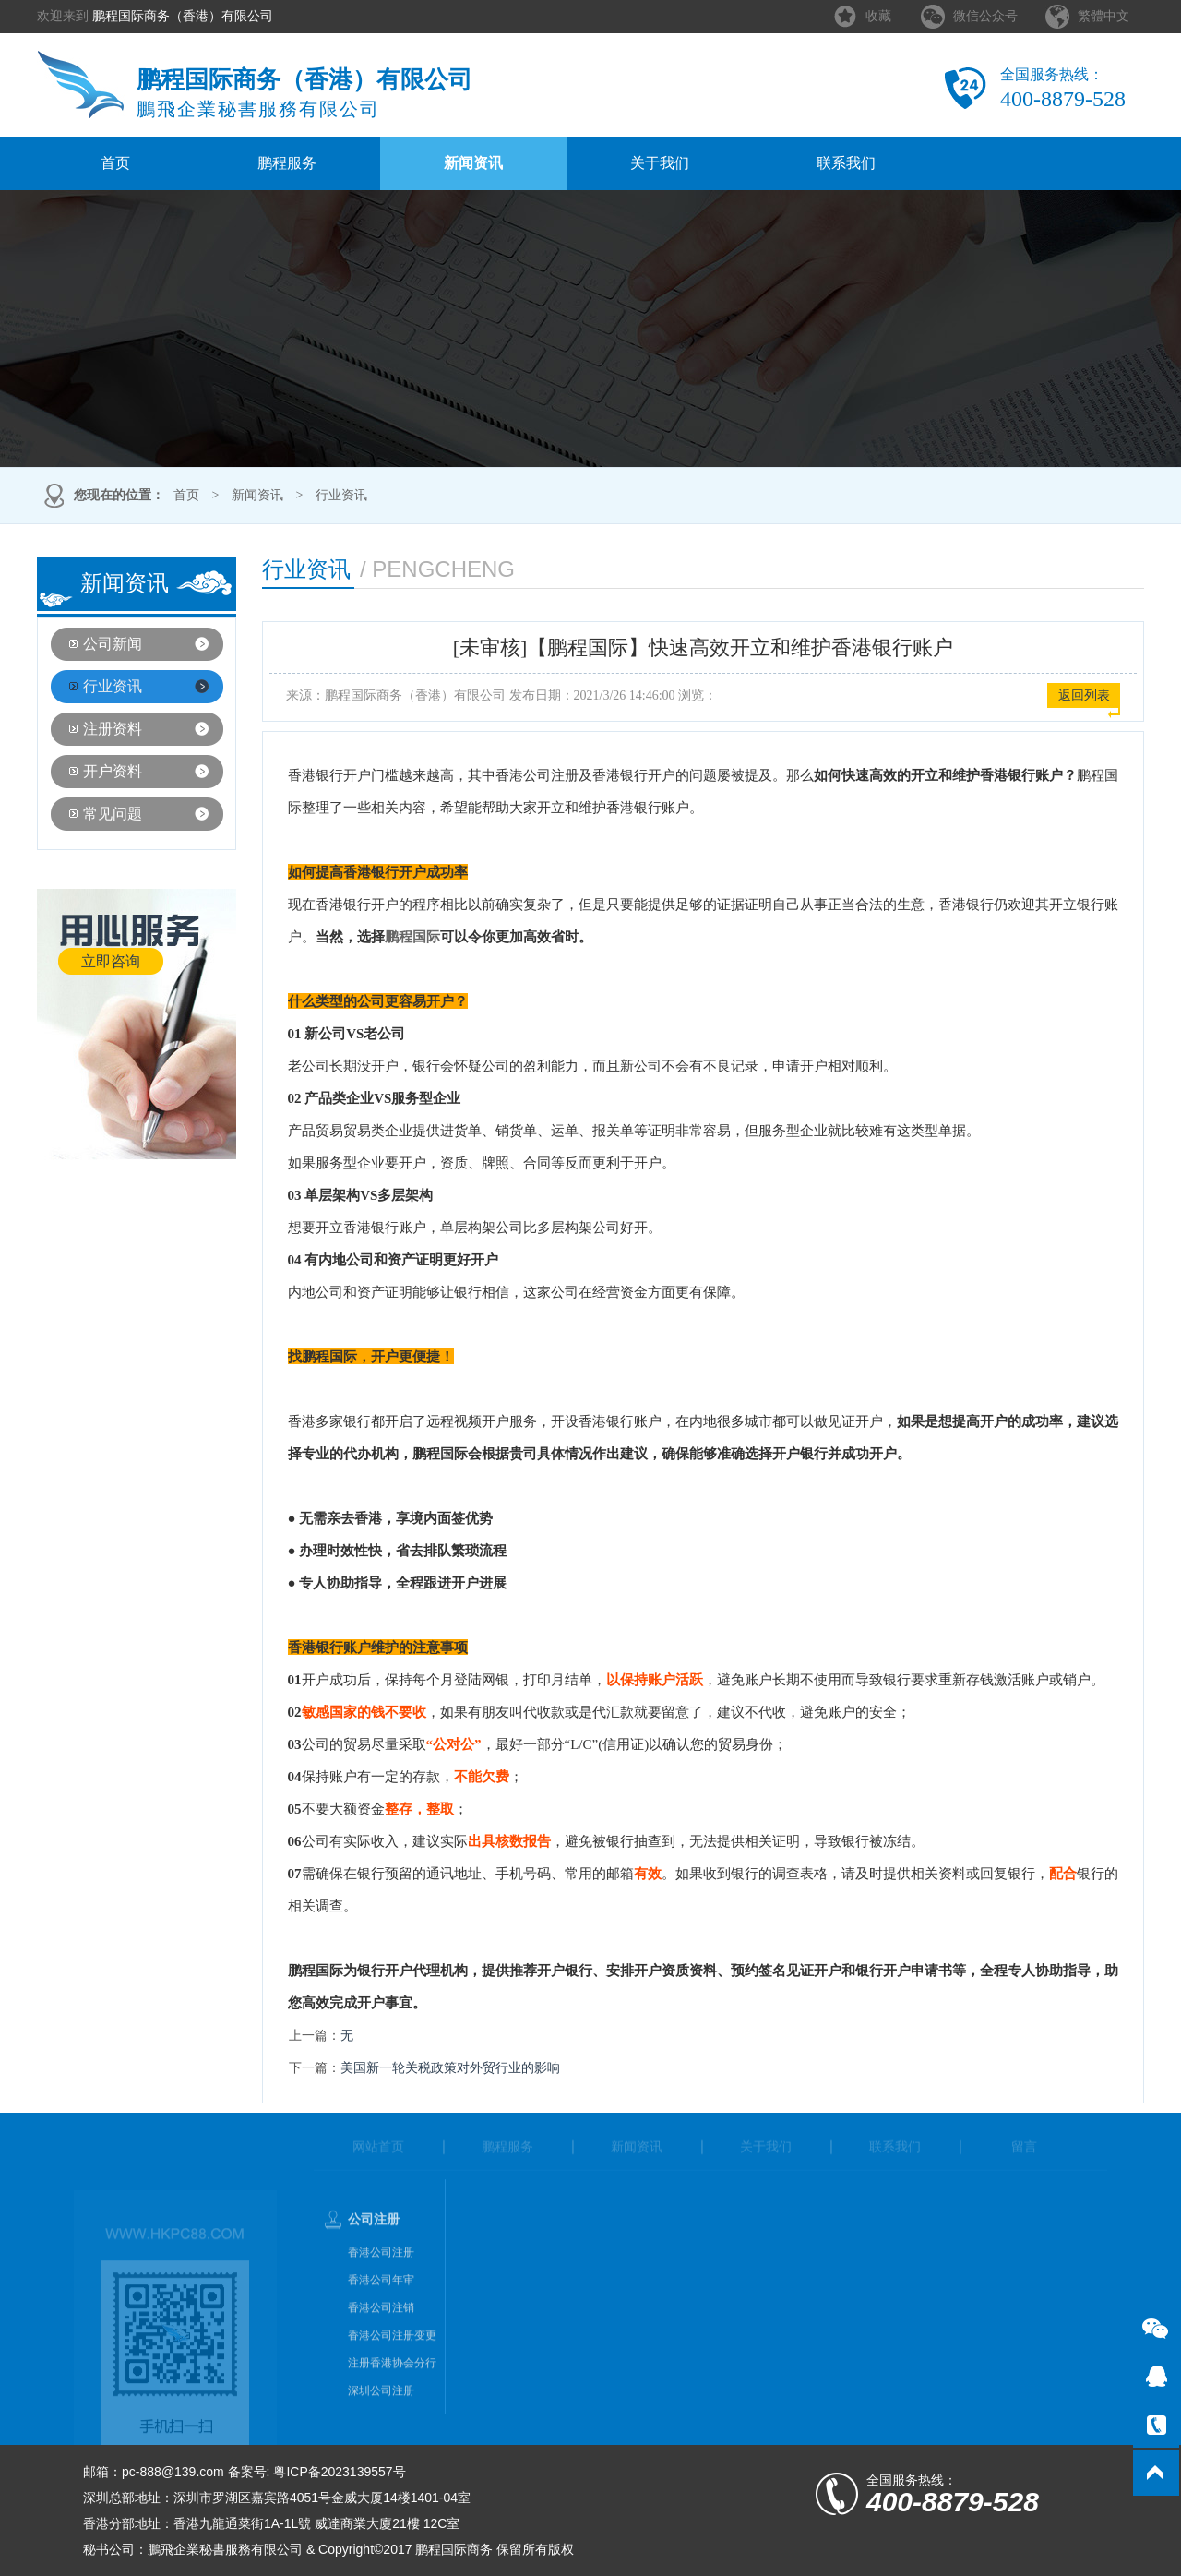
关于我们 (659, 163)
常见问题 (112, 813)
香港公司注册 (381, 2276)
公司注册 (374, 2243)
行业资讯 (341, 495)
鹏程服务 (286, 163)
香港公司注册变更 (392, 2359)
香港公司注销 (381, 2331)
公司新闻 (112, 644)
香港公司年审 (381, 2303)
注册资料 (112, 729)
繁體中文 (1103, 16)
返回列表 (1084, 695)
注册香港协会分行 (392, 2386)
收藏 (878, 16)
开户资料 (112, 771)
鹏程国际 (412, 936)
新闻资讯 (473, 163)
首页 (115, 163)
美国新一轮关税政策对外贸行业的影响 (450, 2068)
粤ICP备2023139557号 (339, 2471)
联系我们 (846, 163)
